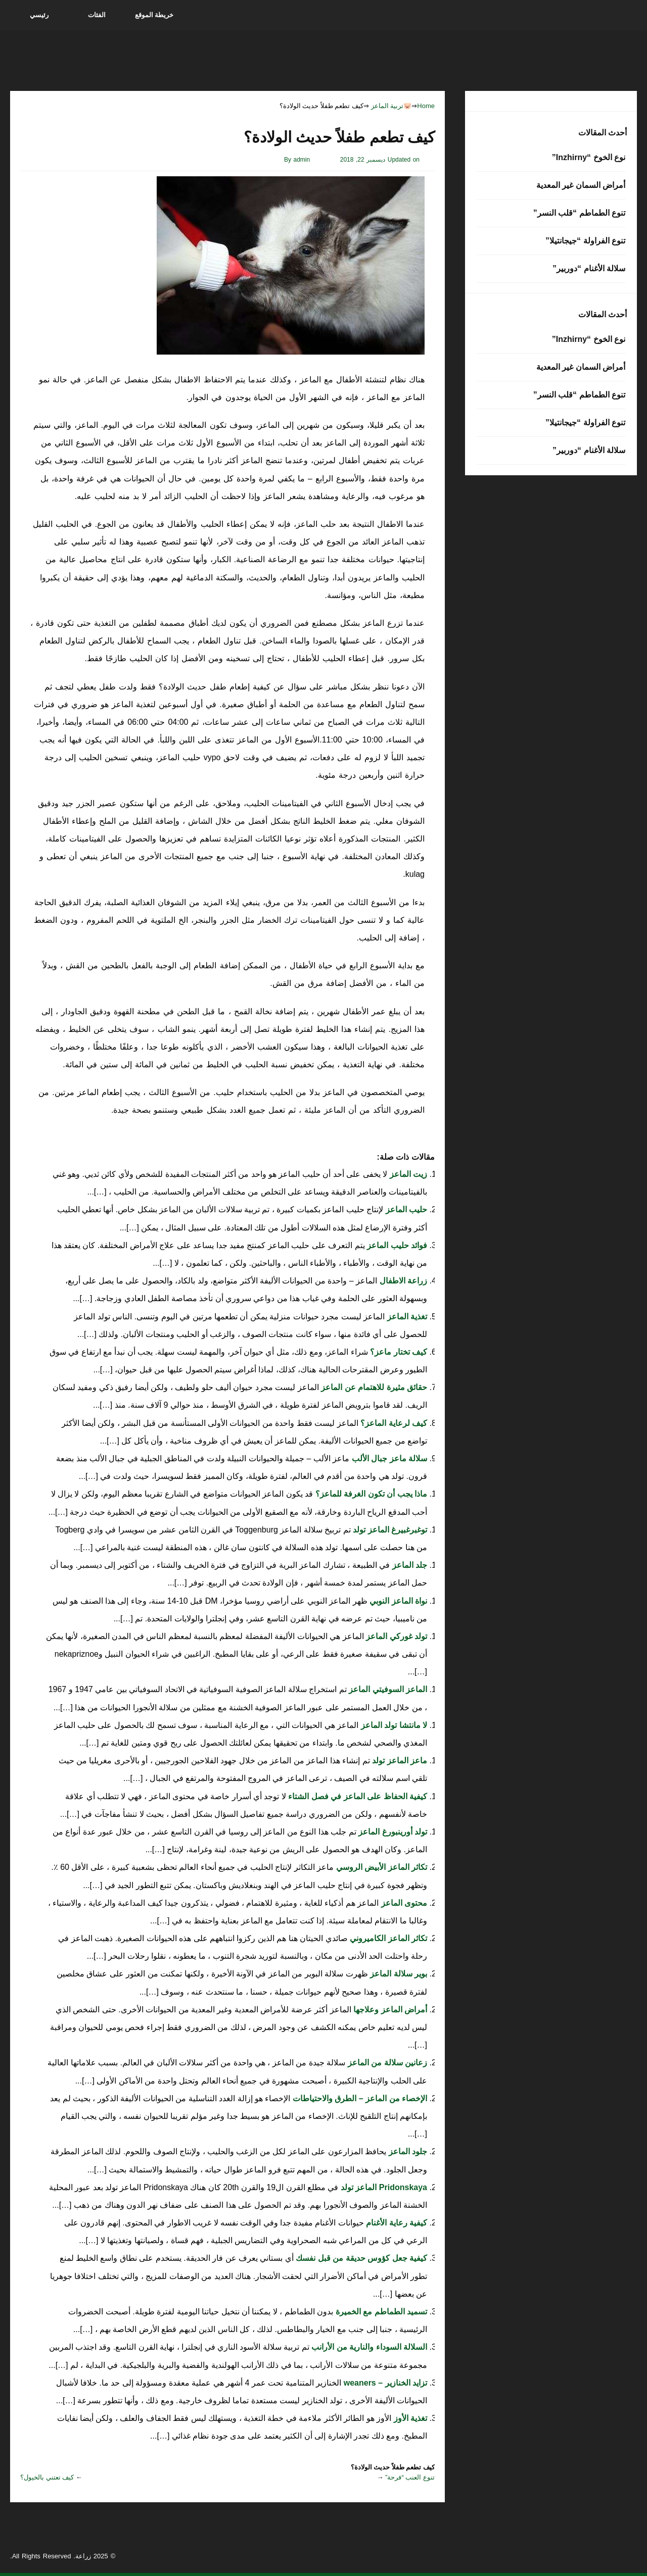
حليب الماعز (405, 1209)
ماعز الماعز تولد (398, 1760)
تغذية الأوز (409, 2418)
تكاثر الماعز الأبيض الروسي (380, 1867)
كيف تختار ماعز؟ (397, 1352)
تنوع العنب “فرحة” (410, 2477)
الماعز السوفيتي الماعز (387, 1689)
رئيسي (39, 15)
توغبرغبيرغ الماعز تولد (389, 1529)
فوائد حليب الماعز (396, 1245)
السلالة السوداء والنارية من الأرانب (368, 2347)
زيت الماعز (407, 1174)
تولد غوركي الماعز (395, 1636)
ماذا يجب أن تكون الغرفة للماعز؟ (370, 1494)
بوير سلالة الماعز (397, 1973)
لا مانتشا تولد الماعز (392, 1725)
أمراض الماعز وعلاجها (389, 2009)
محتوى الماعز (403, 1903)
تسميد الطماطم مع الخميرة (380, 2311)
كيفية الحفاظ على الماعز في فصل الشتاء (356, 1796)
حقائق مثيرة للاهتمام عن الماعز (373, 1387)
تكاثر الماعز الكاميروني (387, 1938)
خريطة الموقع (154, 15)
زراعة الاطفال (402, 1280)
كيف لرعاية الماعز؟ (392, 1423)
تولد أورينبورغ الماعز (391, 1831)
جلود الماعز (406, 2151)
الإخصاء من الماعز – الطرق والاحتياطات (358, 2098)
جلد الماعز (408, 1565)
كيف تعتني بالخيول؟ (47, 2477)
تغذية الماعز (406, 1316)
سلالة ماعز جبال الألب (388, 1458)
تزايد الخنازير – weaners (384, 2383)
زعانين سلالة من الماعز (386, 2062)
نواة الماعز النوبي (397, 1601)
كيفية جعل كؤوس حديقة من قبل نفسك (360, 2258)
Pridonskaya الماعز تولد (383, 2187)
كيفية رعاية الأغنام (395, 2222)
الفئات (97, 15)
